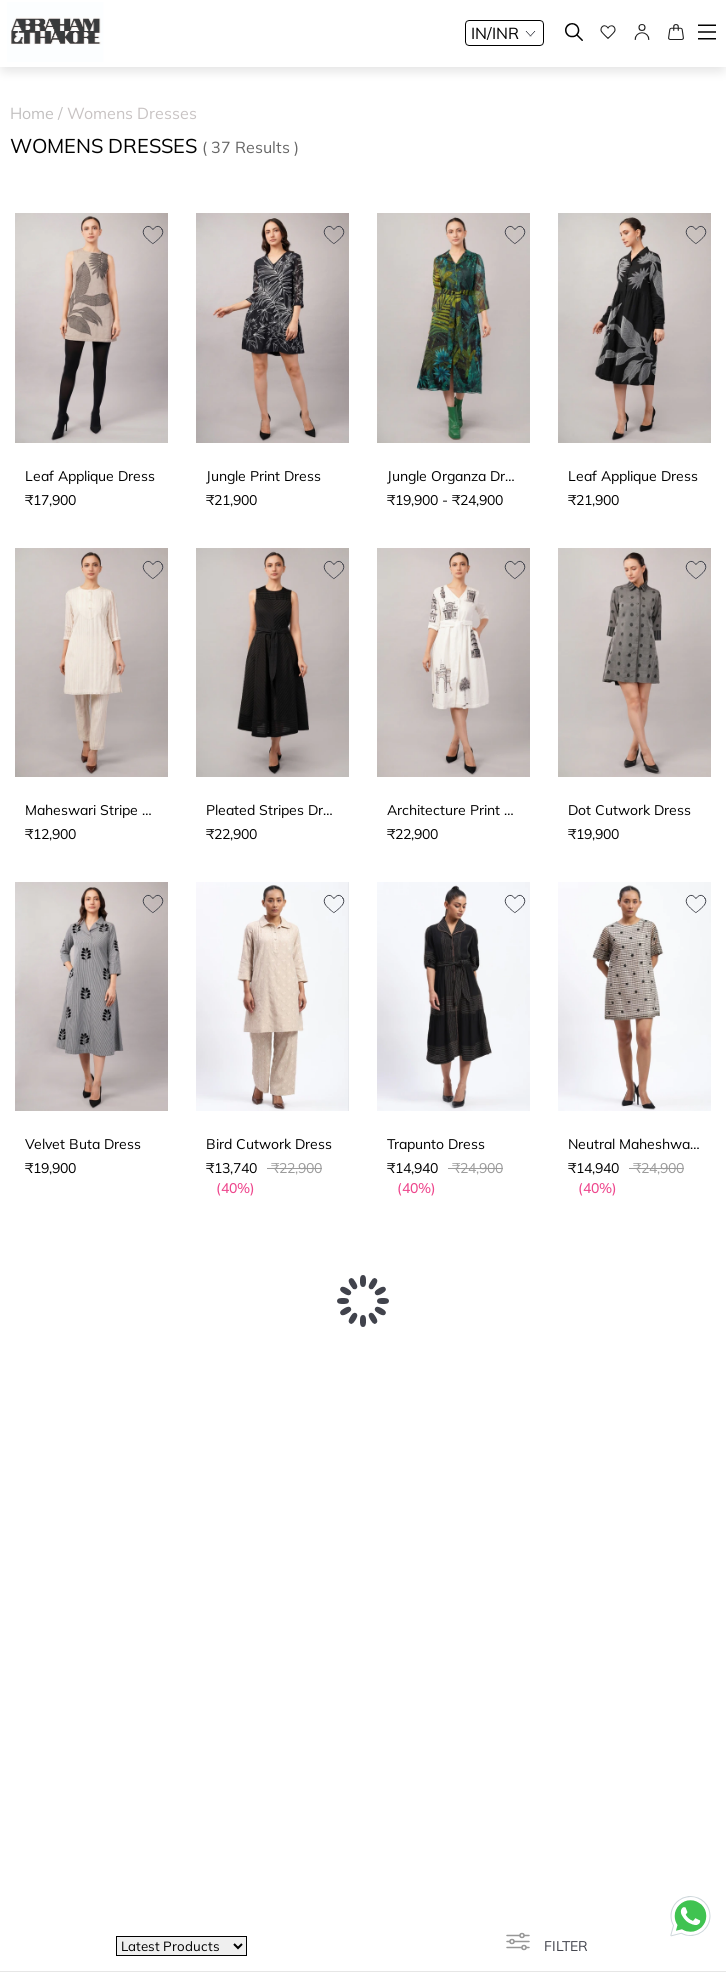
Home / (38, 113)
